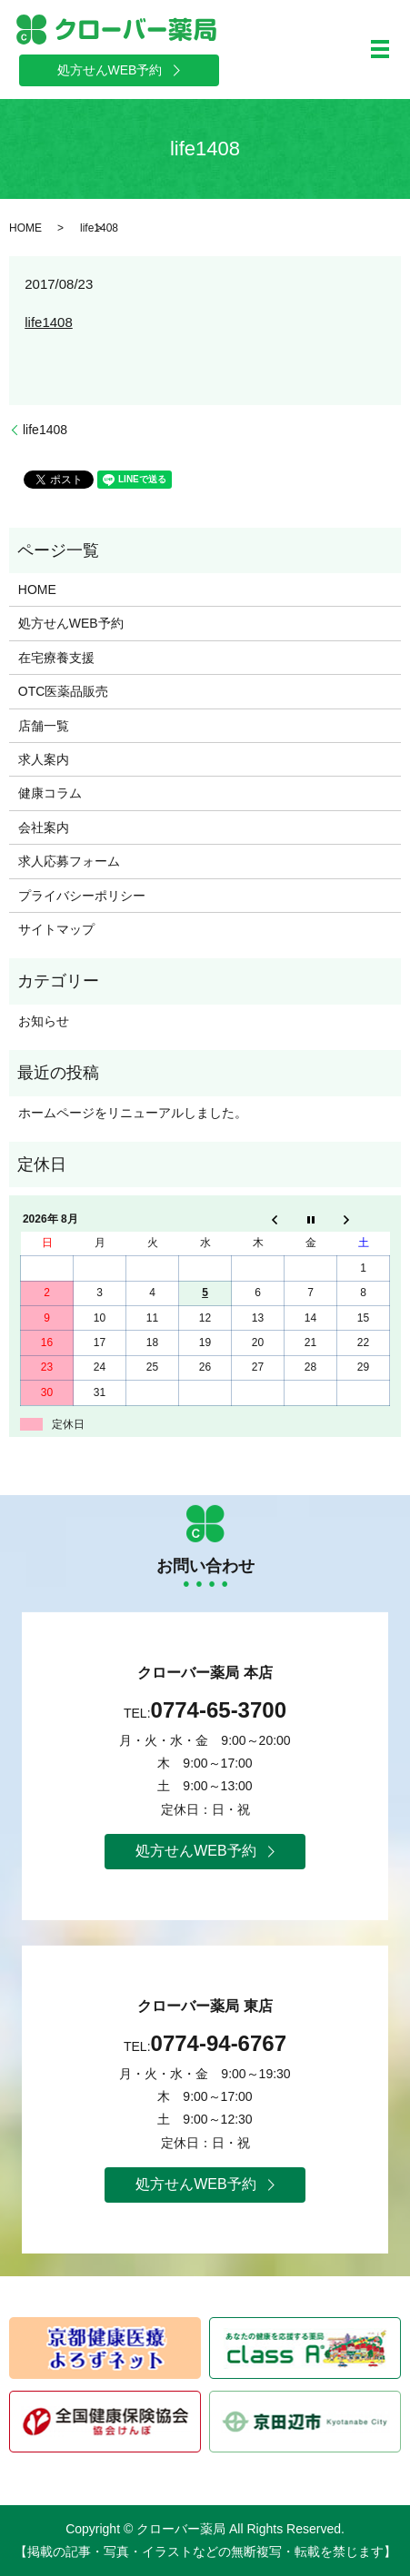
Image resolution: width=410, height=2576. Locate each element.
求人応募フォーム (69, 861)
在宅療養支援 (56, 657)
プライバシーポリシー (81, 895)
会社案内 (43, 827)
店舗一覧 (43, 725)
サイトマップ (56, 929)
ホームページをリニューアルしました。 (132, 1112)
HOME (25, 228)
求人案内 (43, 759)
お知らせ (43, 1021)
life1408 (49, 322)
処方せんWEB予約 (71, 623)
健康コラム (50, 793)
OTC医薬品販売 (63, 691)
